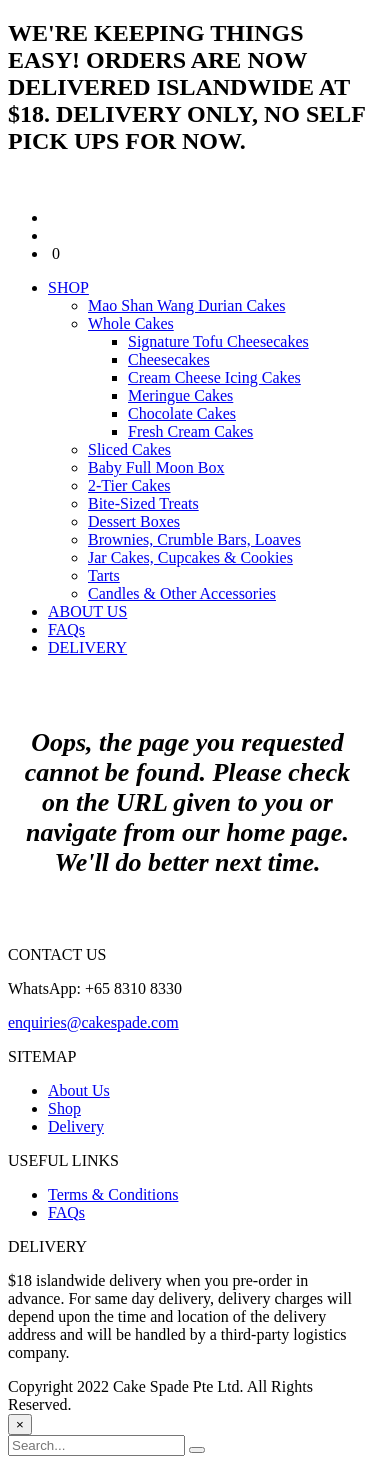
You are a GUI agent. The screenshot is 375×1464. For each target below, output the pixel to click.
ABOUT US (87, 611)
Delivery (76, 1126)
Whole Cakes (131, 323)
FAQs (66, 629)
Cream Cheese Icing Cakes (214, 377)
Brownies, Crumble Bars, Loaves (194, 539)
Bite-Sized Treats (143, 503)
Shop (64, 1108)
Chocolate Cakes (182, 413)
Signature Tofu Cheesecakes (218, 341)
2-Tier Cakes (129, 485)
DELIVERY (87, 647)
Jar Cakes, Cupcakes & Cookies (190, 557)
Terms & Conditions (113, 1194)
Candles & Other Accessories (182, 593)
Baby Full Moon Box (156, 467)
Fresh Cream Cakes (190, 431)
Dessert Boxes (134, 521)
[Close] (20, 1424)
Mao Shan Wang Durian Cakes (187, 305)
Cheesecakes (169, 359)
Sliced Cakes (129, 449)
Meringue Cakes (180, 395)
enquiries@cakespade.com (93, 1022)
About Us (79, 1090)
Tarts (104, 575)
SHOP (68, 287)
